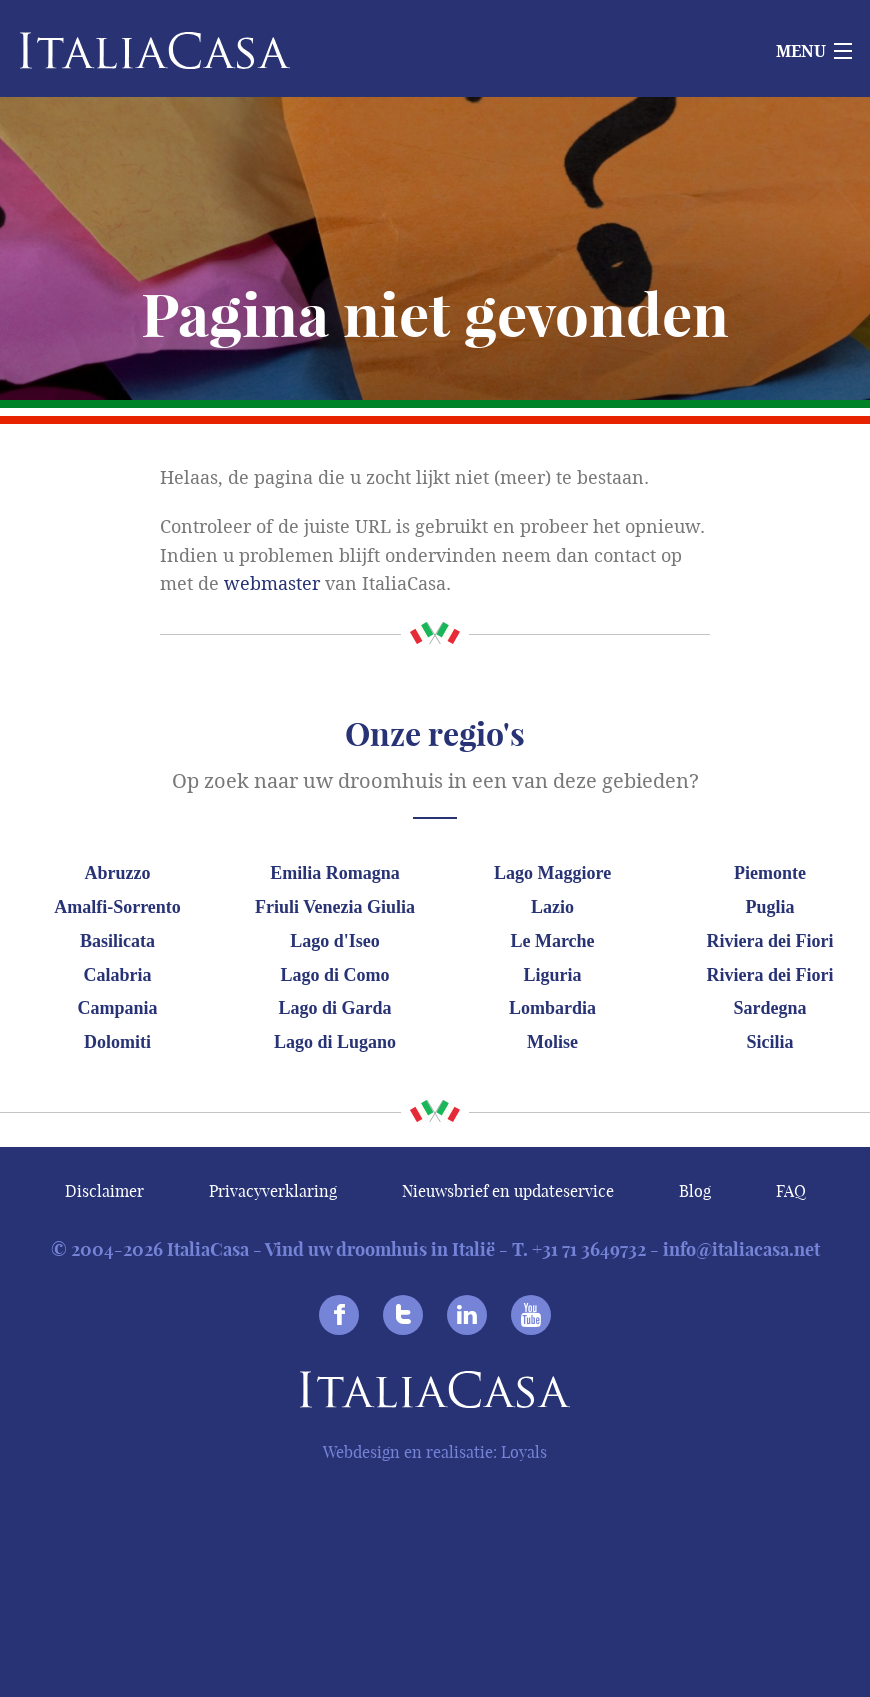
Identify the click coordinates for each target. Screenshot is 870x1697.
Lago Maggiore (552, 873)
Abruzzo (118, 873)
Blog (695, 1191)
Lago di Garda (335, 1008)
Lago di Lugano (335, 1042)
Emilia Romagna (335, 873)
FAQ (791, 1191)
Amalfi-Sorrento (117, 907)
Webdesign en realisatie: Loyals (435, 1452)
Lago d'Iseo (335, 941)
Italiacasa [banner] (121, 50)
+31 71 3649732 (589, 1249)
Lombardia (552, 1008)
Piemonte (770, 873)
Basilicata (117, 941)
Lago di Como (335, 975)
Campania (118, 1008)
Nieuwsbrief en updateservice (508, 1191)
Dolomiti (117, 1042)
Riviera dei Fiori (770, 941)
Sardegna (770, 1008)
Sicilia (770, 1042)
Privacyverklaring (273, 1191)
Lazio (552, 907)
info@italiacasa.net (741, 1249)
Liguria (553, 975)
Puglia (770, 907)
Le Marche (552, 941)
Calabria (118, 975)
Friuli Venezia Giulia (335, 907)
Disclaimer (104, 1191)
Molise (552, 1042)
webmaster (272, 584)
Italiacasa (435, 1393)
